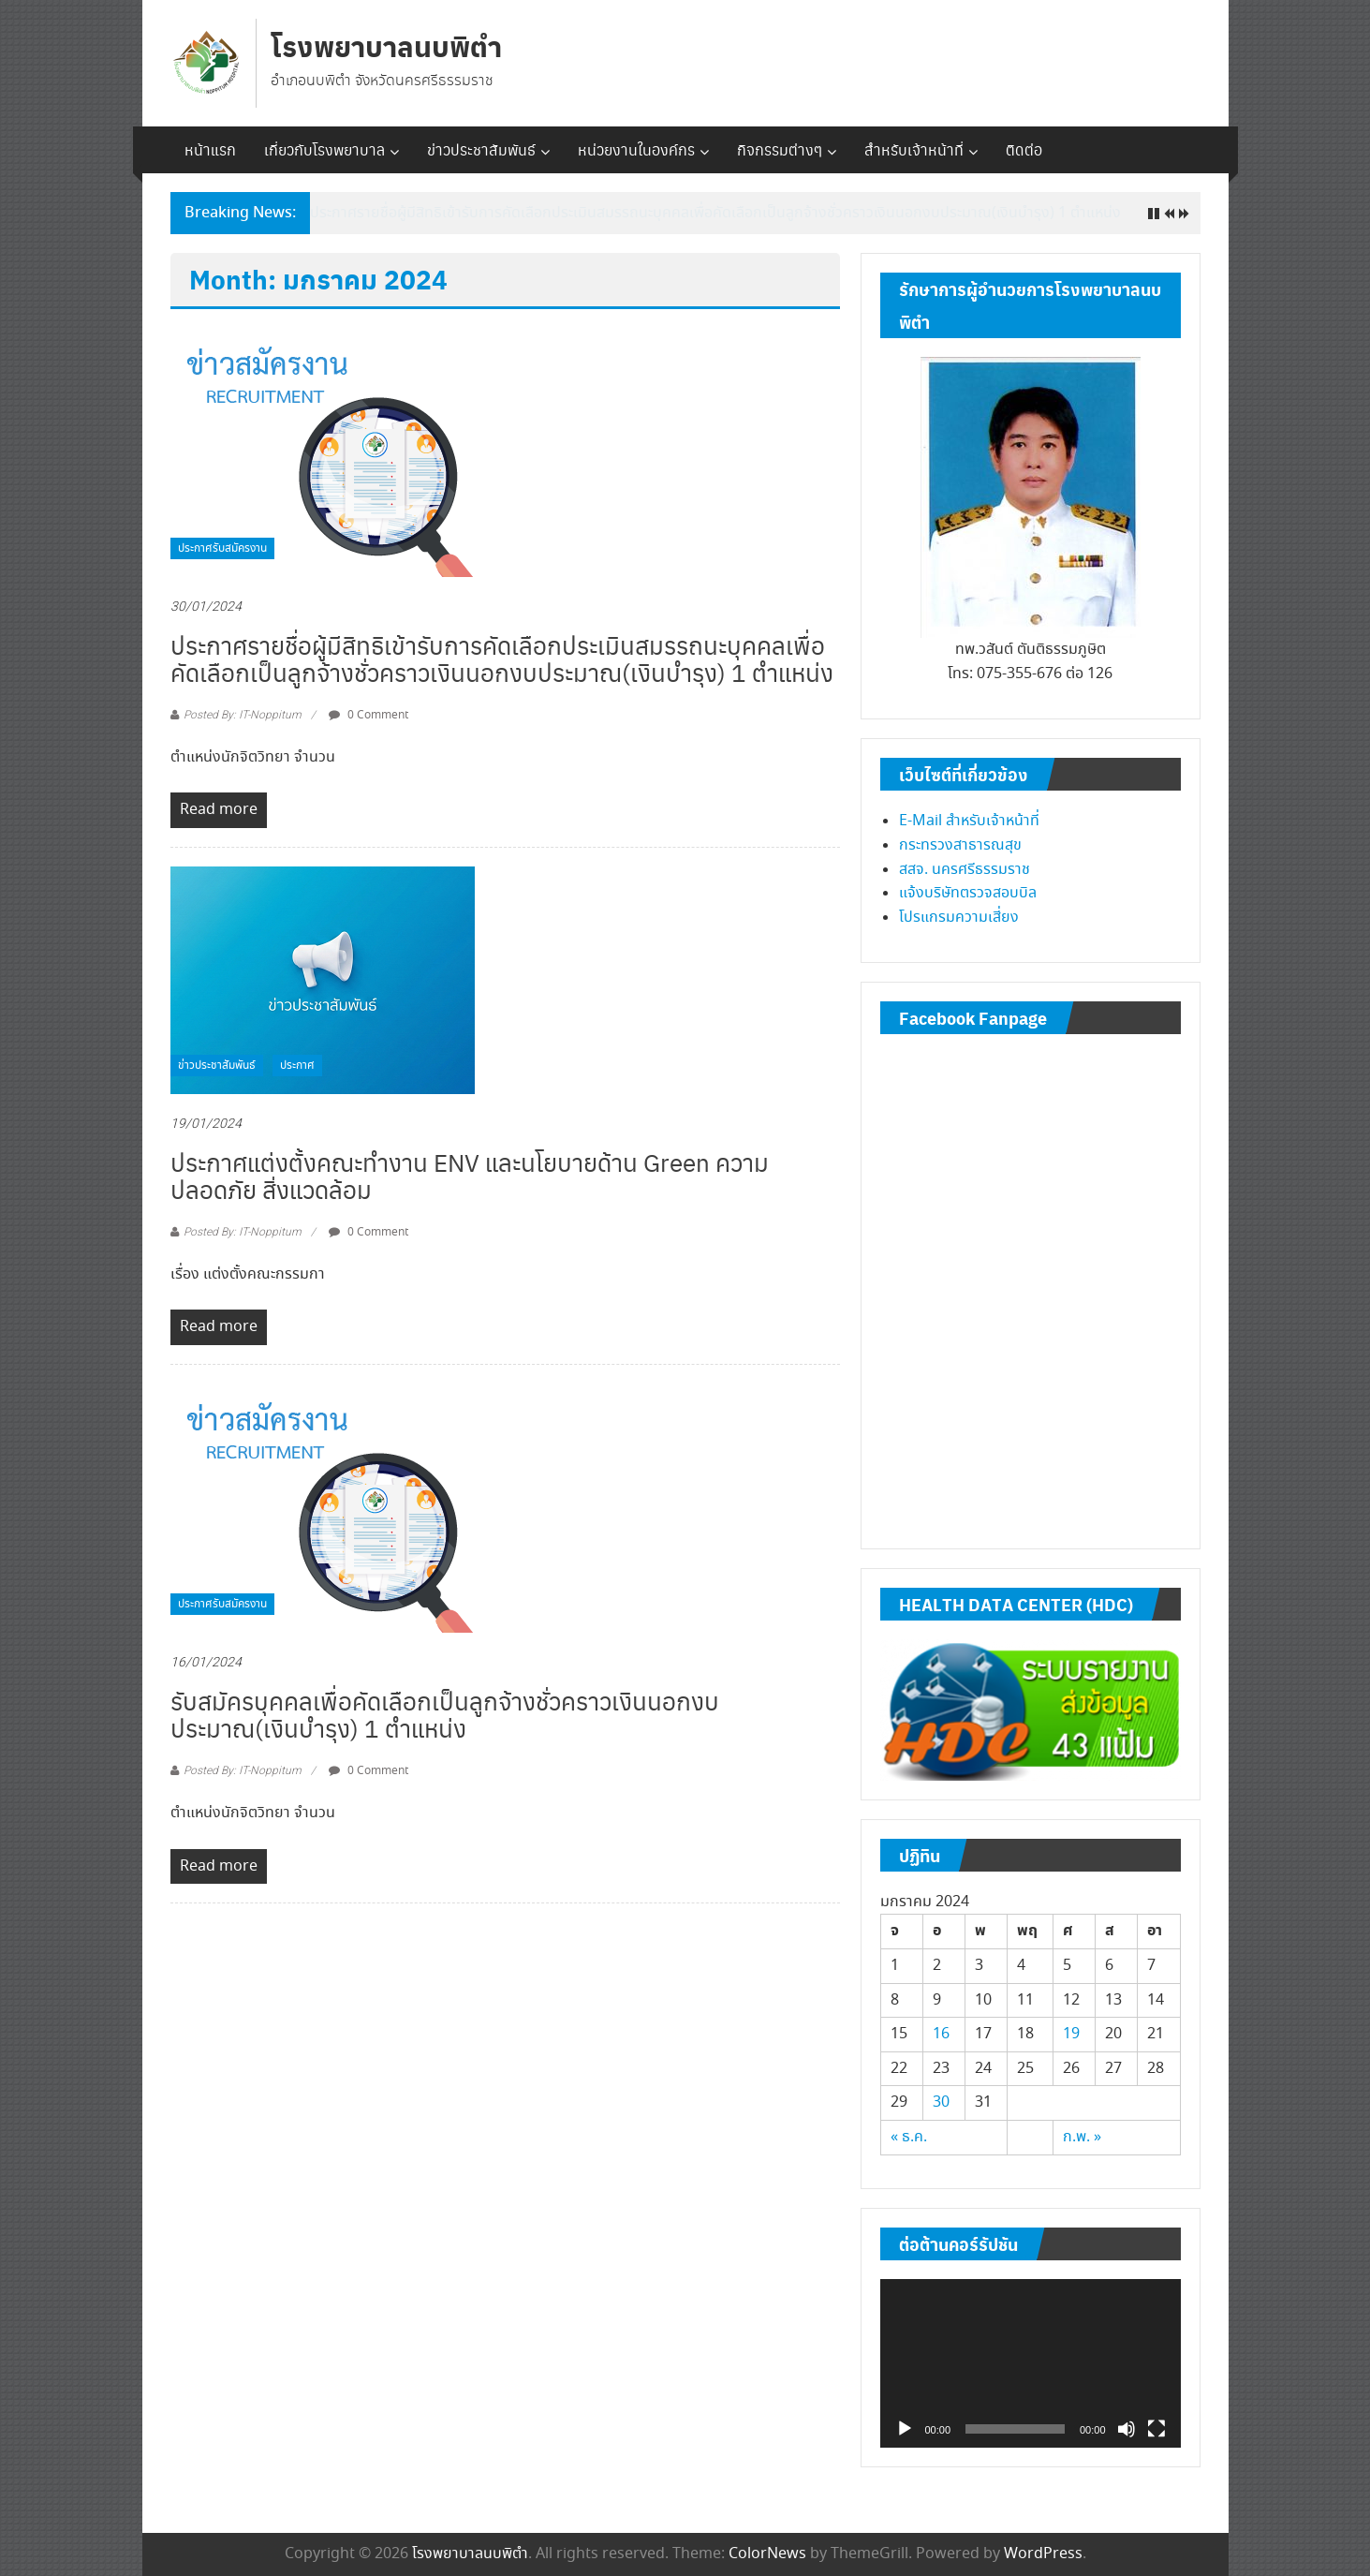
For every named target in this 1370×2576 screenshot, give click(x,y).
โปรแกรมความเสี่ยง (959, 917)
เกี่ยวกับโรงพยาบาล (324, 149)
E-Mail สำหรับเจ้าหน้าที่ (969, 821)
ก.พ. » (1082, 2137)
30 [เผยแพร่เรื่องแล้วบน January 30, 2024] (941, 2102)
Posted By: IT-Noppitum (243, 714)
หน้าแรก (210, 149)
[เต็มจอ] (1156, 2429)
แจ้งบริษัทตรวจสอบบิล (968, 893)
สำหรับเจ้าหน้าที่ (914, 149)
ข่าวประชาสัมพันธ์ (481, 149)
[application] (1030, 2364)
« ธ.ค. (909, 2137)
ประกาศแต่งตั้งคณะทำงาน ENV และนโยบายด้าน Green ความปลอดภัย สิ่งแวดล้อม (469, 1175)
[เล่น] (904, 2429)
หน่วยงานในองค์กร (636, 149)
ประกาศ (297, 1065)
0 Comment (368, 715)
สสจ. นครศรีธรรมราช (964, 870)
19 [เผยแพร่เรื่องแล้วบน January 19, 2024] (1071, 2034)
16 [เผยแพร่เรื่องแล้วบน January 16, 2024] (941, 2034)
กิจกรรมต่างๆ (779, 149)
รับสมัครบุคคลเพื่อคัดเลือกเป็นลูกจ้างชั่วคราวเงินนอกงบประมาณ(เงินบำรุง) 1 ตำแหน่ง (444, 1713)
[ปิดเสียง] (1126, 2429)
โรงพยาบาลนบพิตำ (386, 46)
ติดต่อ (1024, 149)
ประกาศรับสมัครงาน (222, 548)
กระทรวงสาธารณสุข (960, 845)
